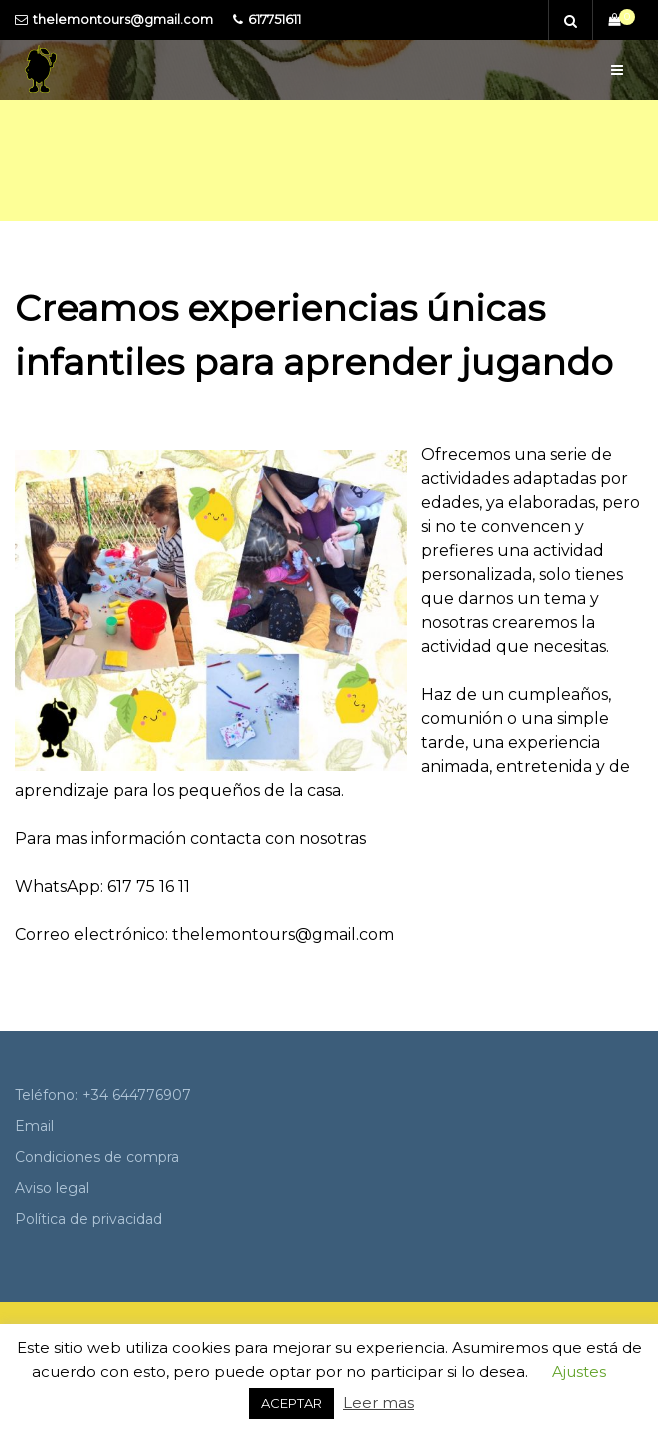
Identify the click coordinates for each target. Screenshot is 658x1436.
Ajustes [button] (579, 1371)
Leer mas (378, 1402)
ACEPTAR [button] (291, 1403)
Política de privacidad (88, 1219)
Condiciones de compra (97, 1157)
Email (34, 1126)
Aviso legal (52, 1188)
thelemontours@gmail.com (123, 19)
